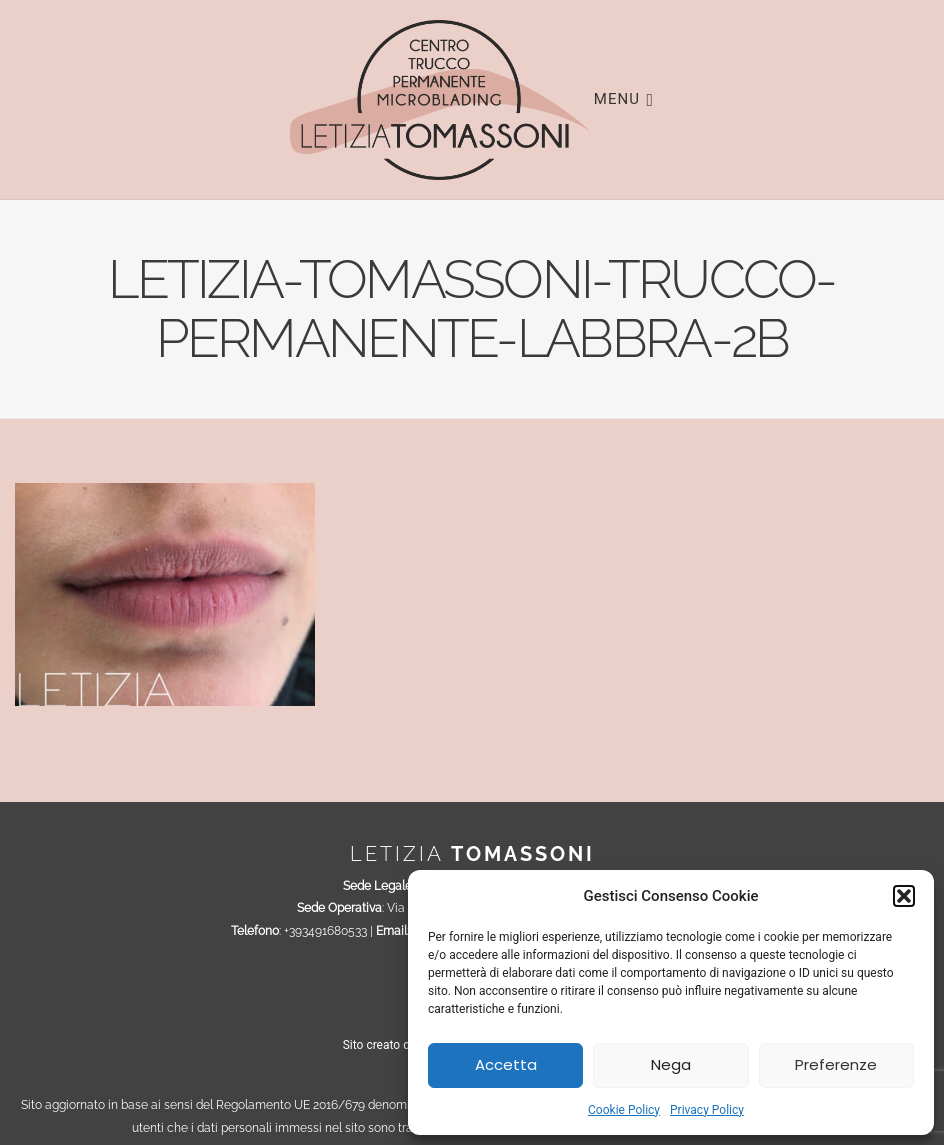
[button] (904, 896)
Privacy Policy (707, 1110)
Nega (671, 1064)
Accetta (506, 1064)
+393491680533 (325, 931)
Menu (624, 98)
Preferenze (836, 1064)
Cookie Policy (624, 1110)
